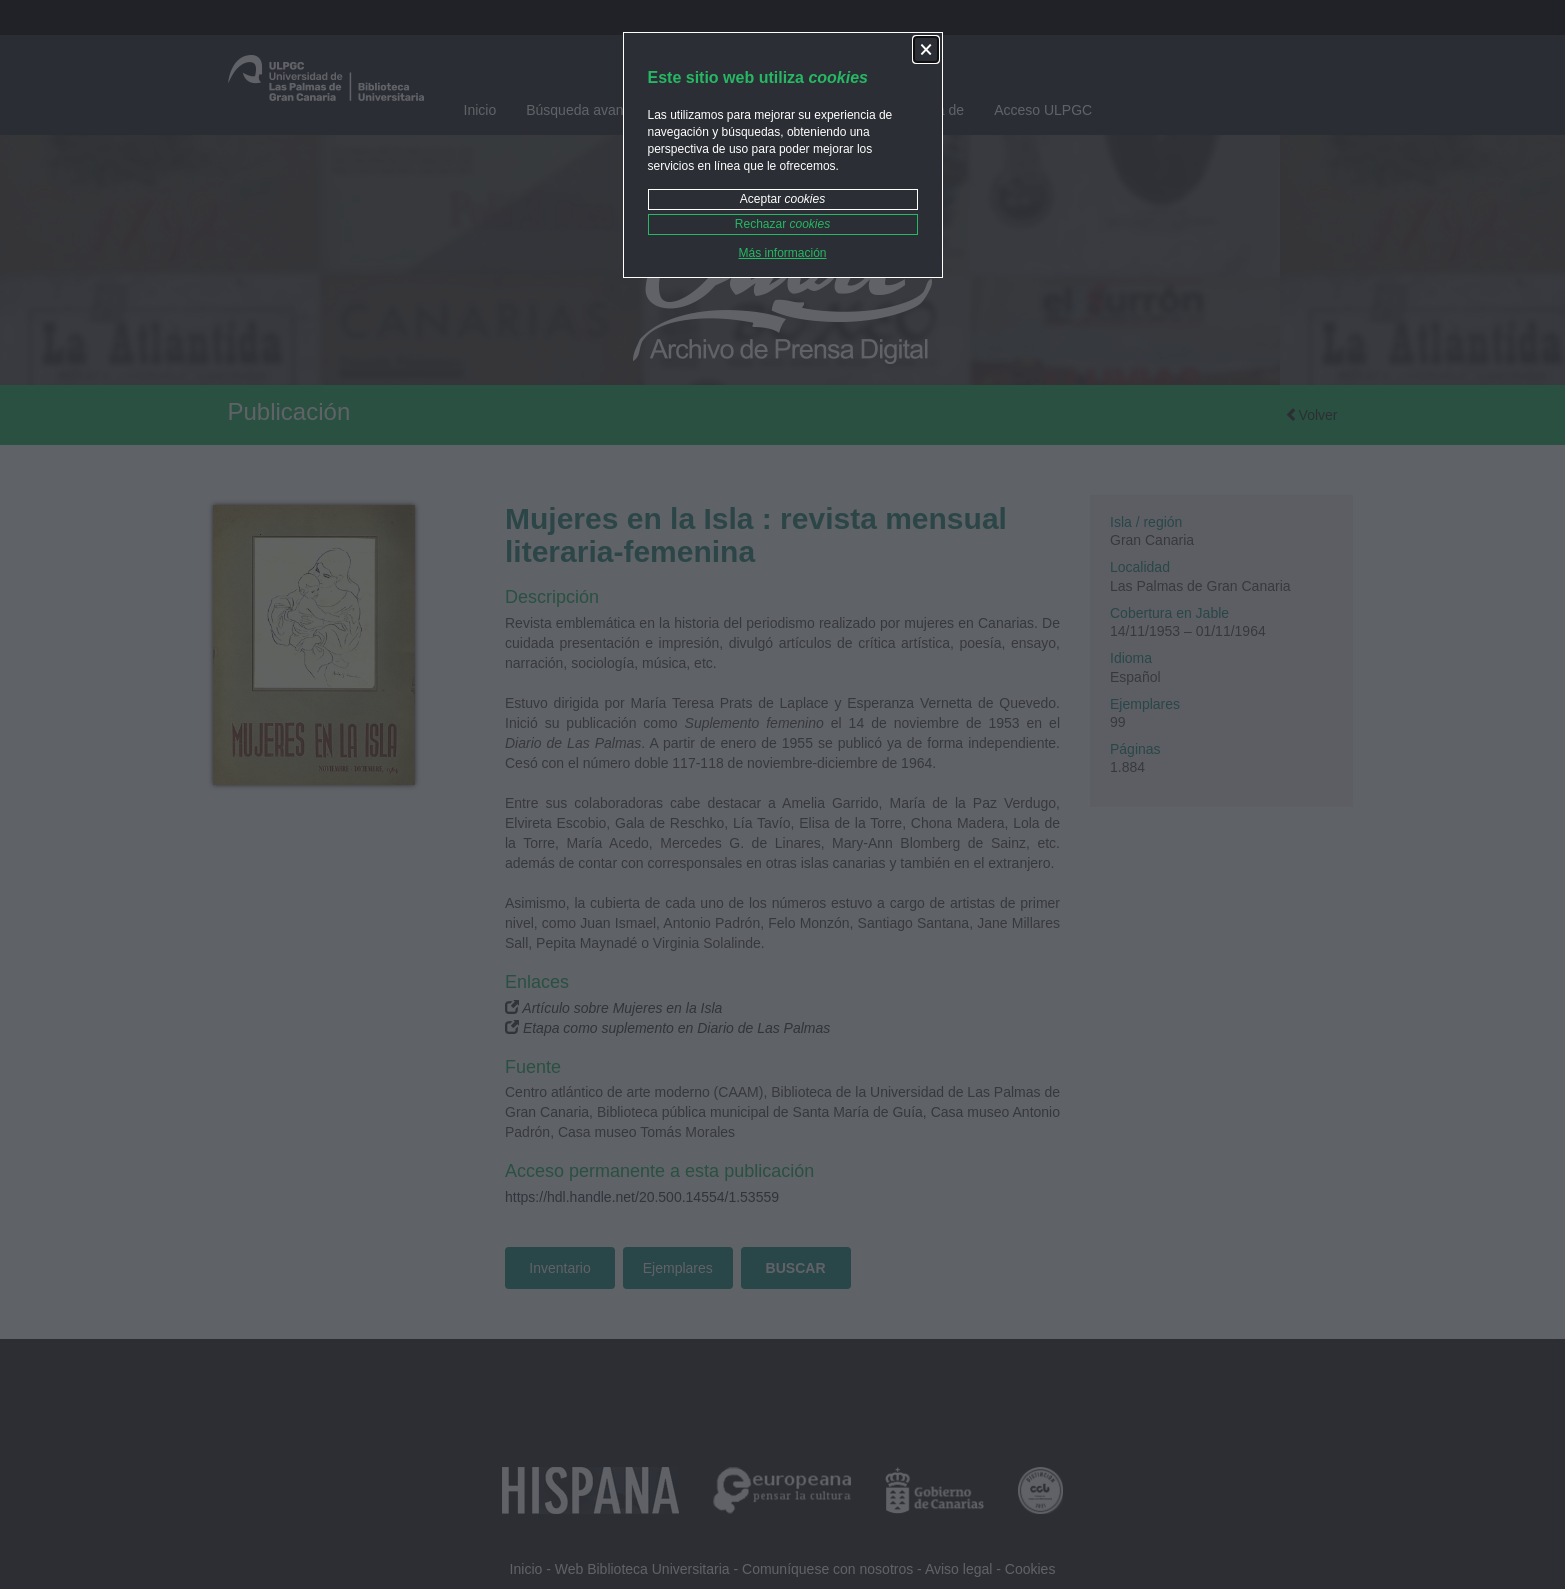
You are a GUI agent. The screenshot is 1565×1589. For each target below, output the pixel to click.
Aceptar (782, 199)
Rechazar (782, 224)
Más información (782, 253)
